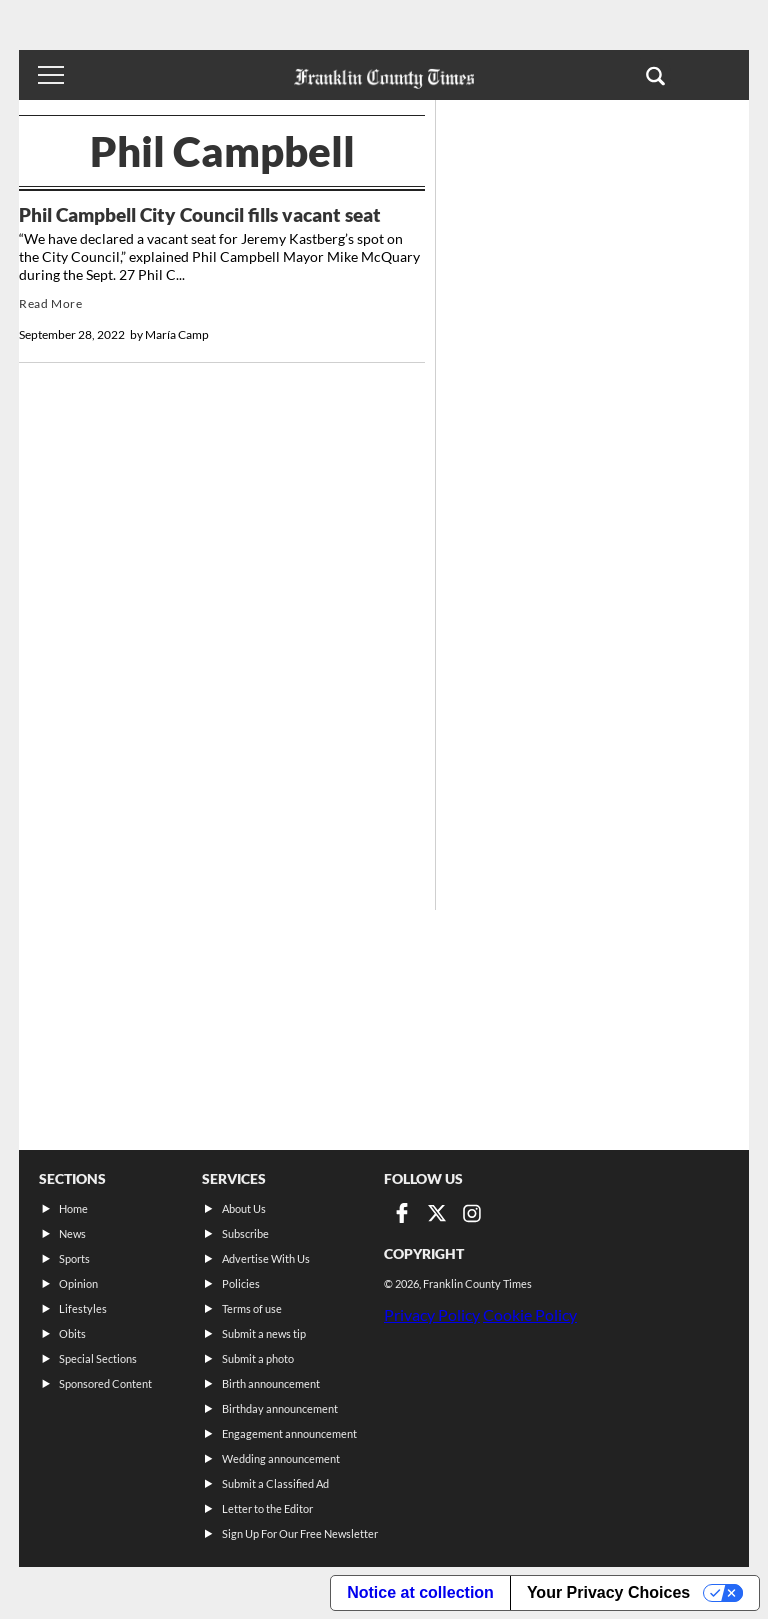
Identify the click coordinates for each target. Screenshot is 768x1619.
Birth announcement (271, 1383)
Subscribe (245, 1233)
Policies (241, 1283)
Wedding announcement (281, 1458)
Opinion (78, 1283)
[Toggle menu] (51, 75)
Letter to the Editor (267, 1508)
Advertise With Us (266, 1258)
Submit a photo (258, 1358)
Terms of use (252, 1308)
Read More (50, 303)
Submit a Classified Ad (275, 1483)
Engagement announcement (289, 1433)
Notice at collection (420, 1592)
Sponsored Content (105, 1383)
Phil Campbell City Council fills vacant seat (200, 215)
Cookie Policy (530, 1314)
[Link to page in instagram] (472, 1213)
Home (73, 1208)
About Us (244, 1208)
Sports (74, 1258)
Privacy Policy (432, 1314)
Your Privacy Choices (608, 1592)
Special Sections (98, 1358)
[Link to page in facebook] (402, 1213)
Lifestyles (83, 1308)
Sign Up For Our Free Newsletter (300, 1533)
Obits (72, 1333)
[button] (655, 75)
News (72, 1233)
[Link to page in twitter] (437, 1213)
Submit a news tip (264, 1333)
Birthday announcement (280, 1408)
